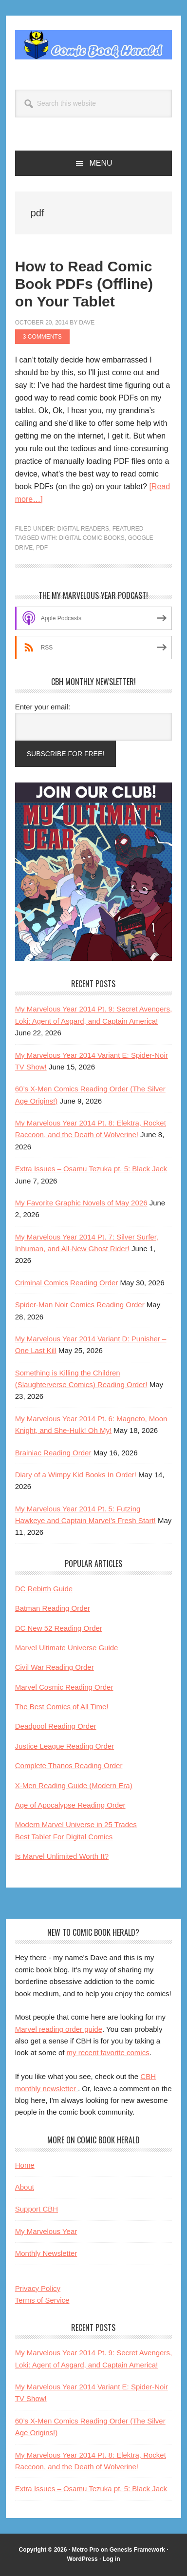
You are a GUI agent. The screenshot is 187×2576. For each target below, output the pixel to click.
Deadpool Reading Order (55, 1726)
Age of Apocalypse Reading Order (70, 1805)
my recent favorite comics (108, 2052)
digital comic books (92, 537)
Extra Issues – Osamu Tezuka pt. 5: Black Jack (91, 1168)
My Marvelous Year (46, 2231)
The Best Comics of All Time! (62, 1706)
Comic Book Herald (93, 44)
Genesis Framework (137, 2549)
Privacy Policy (37, 2288)
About (24, 2187)
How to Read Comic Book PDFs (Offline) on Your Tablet (84, 283)
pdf (42, 547)
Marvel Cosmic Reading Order (64, 1687)
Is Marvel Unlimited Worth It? (62, 1856)
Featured (128, 528)
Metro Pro (85, 2549)
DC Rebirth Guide (44, 1588)
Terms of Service (42, 2300)
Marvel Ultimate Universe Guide (66, 1647)
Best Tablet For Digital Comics (64, 1836)
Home (25, 2165)
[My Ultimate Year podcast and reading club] (93, 958)
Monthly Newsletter (46, 2253)
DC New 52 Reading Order (58, 1628)
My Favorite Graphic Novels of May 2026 (81, 1203)
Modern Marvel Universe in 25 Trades (76, 1824)
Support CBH (36, 2209)
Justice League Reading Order (64, 1746)
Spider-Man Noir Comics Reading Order (80, 1304)
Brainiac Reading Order (53, 1453)
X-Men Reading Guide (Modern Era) (73, 1785)
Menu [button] (100, 163)
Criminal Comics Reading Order (66, 1282)
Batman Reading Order (52, 1608)
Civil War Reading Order (54, 1667)
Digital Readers (83, 528)
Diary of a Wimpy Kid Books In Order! (75, 1474)
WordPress (82, 2559)
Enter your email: (42, 707)
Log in (111, 2559)
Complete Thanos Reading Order (69, 1765)
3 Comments (42, 336)
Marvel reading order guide (58, 2029)
